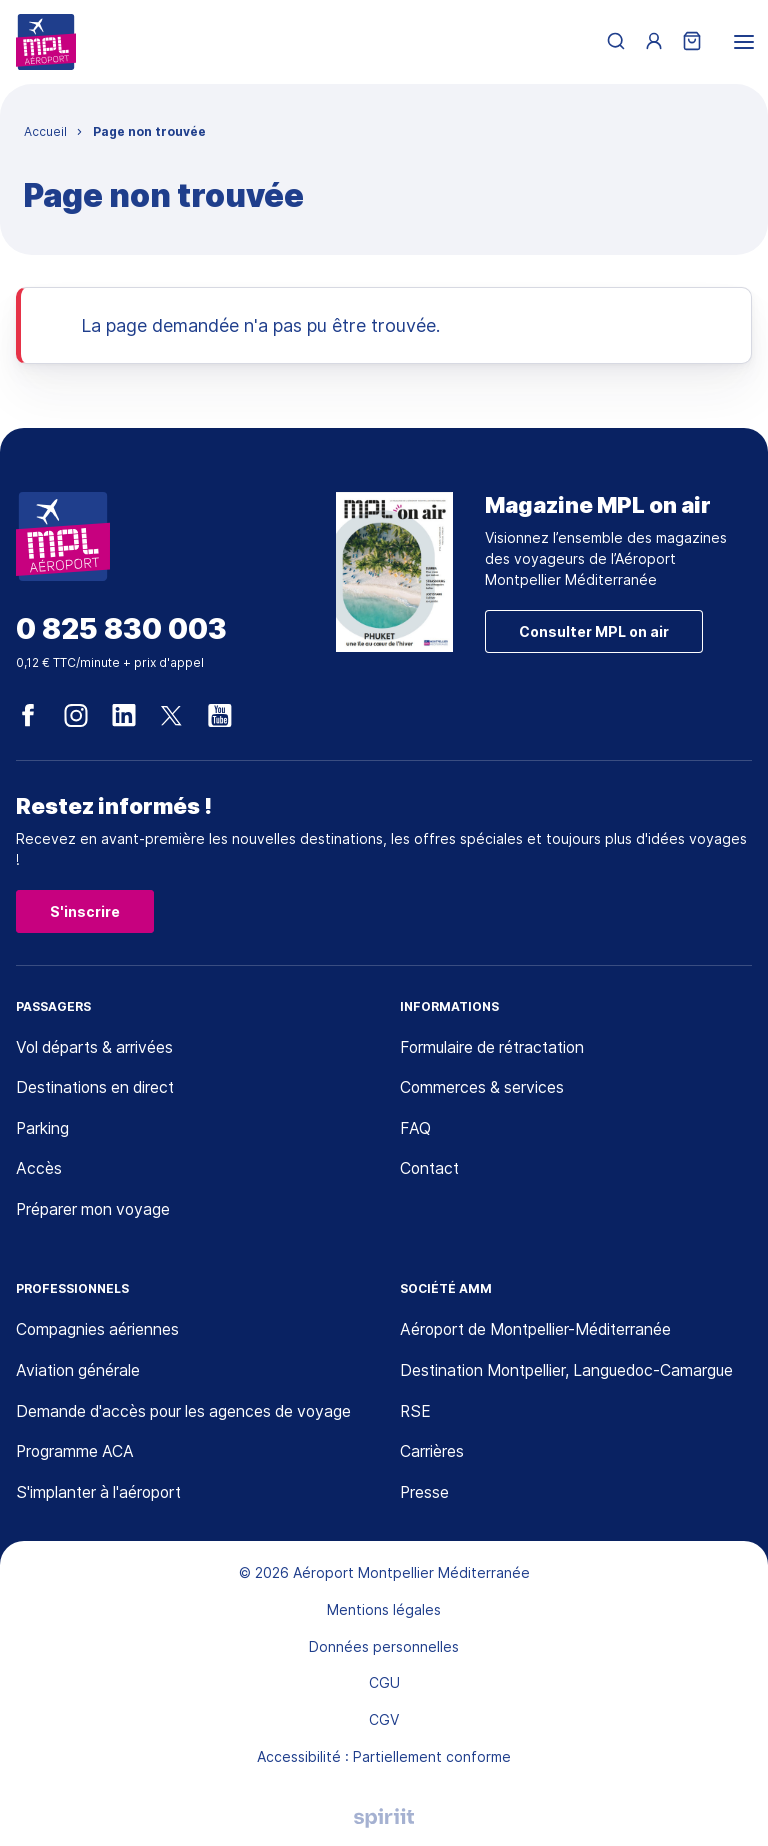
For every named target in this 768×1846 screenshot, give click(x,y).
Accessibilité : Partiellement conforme (384, 1759)
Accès (39, 1170)
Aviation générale (79, 1373)
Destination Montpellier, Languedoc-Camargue (571, 1373)
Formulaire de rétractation (496, 1048)
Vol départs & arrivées (97, 1048)
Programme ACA (76, 1454)
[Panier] (692, 42)
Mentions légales (384, 1612)
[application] (718, 1796)
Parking (43, 1130)
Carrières (432, 1454)
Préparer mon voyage (95, 1211)
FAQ (415, 1130)
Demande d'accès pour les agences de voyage (188, 1413)
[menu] (744, 42)
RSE (416, 1413)
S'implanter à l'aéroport (101, 1495)
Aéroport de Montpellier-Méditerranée (539, 1332)
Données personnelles (384, 1648)
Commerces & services (483, 1089)
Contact (431, 1170)
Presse (425, 1495)
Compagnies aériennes (98, 1332)
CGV (384, 1722)
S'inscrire (85, 911)
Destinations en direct (98, 1089)
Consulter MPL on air (594, 631)
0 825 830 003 (121, 629)
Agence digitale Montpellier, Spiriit (384, 1821)
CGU (384, 1685)
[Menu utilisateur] (654, 42)
